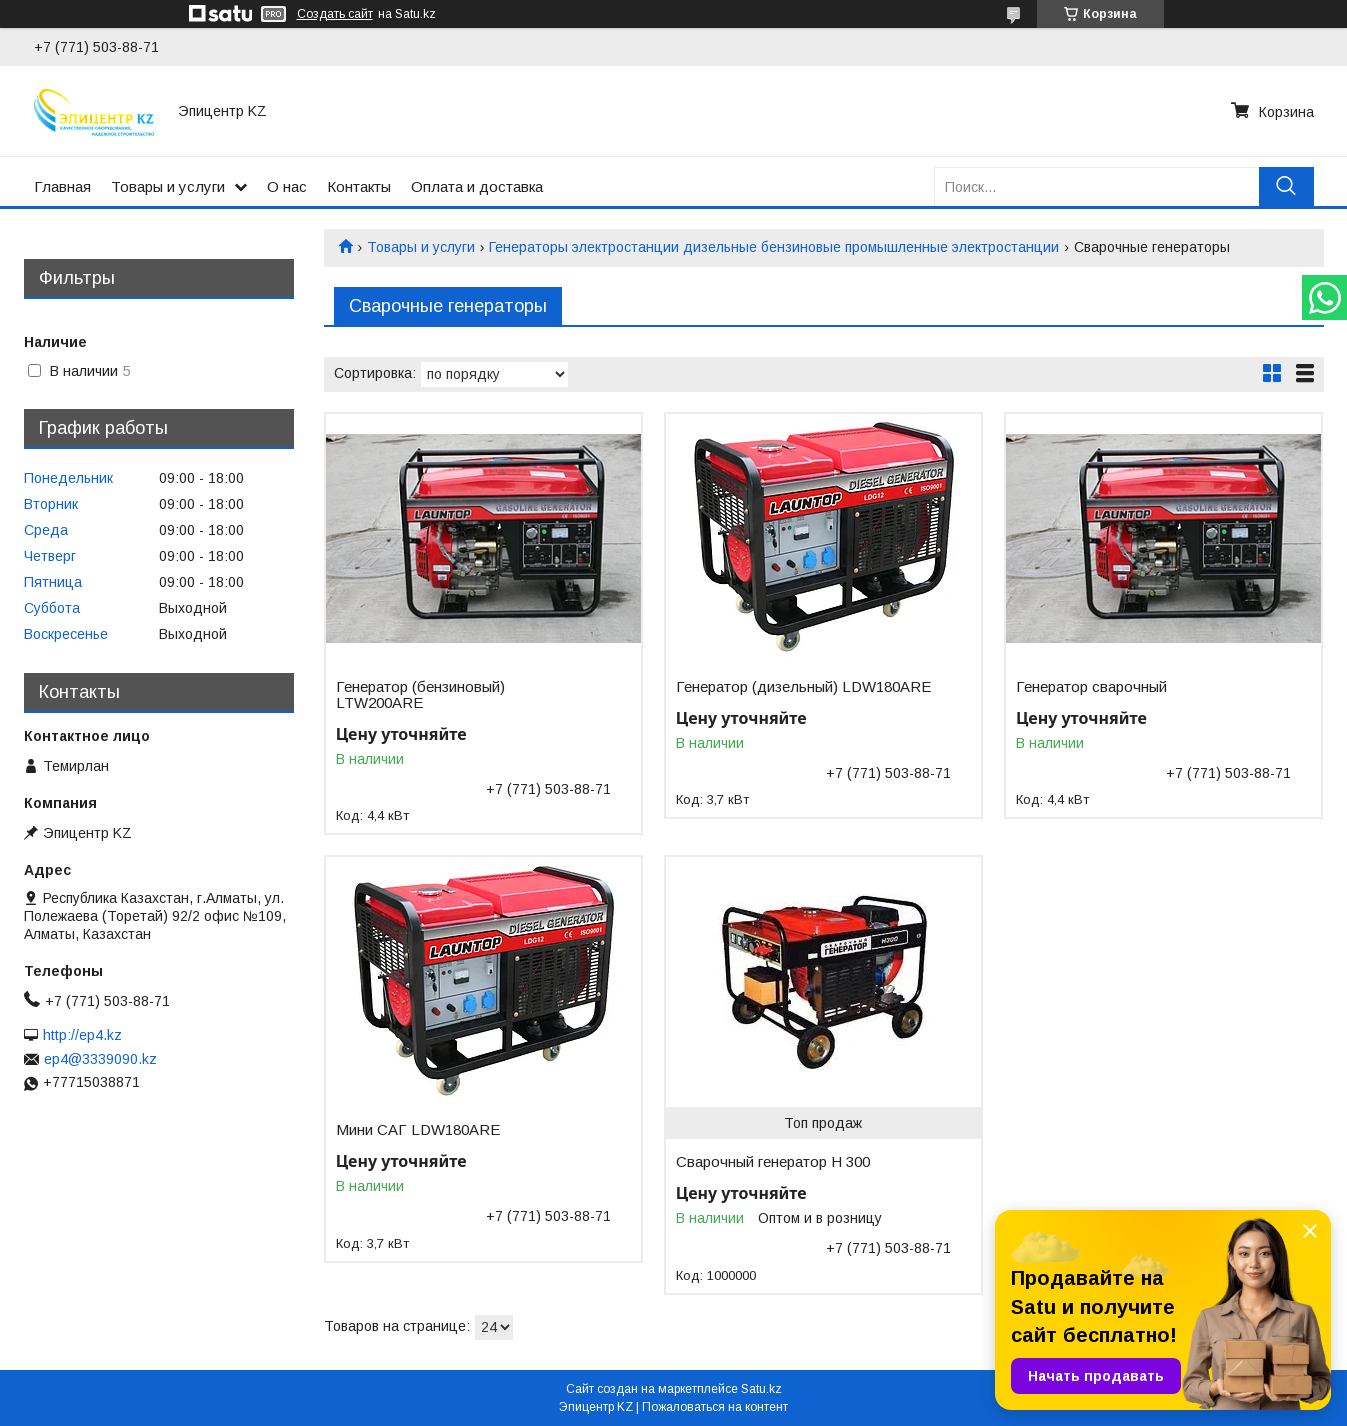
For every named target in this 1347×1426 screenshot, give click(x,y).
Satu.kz (761, 1389)
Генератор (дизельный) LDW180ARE (803, 687)
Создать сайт (335, 14)
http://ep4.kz (82, 1035)
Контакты (359, 186)
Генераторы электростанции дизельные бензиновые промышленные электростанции (774, 247)
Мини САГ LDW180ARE (418, 1130)
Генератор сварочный (1091, 687)
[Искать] (1286, 186)
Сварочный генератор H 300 (773, 1162)
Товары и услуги (168, 186)
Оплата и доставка (477, 186)
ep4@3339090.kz (100, 1059)
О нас (287, 186)
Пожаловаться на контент (715, 1407)
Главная (62, 186)
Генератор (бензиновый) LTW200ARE (420, 695)
